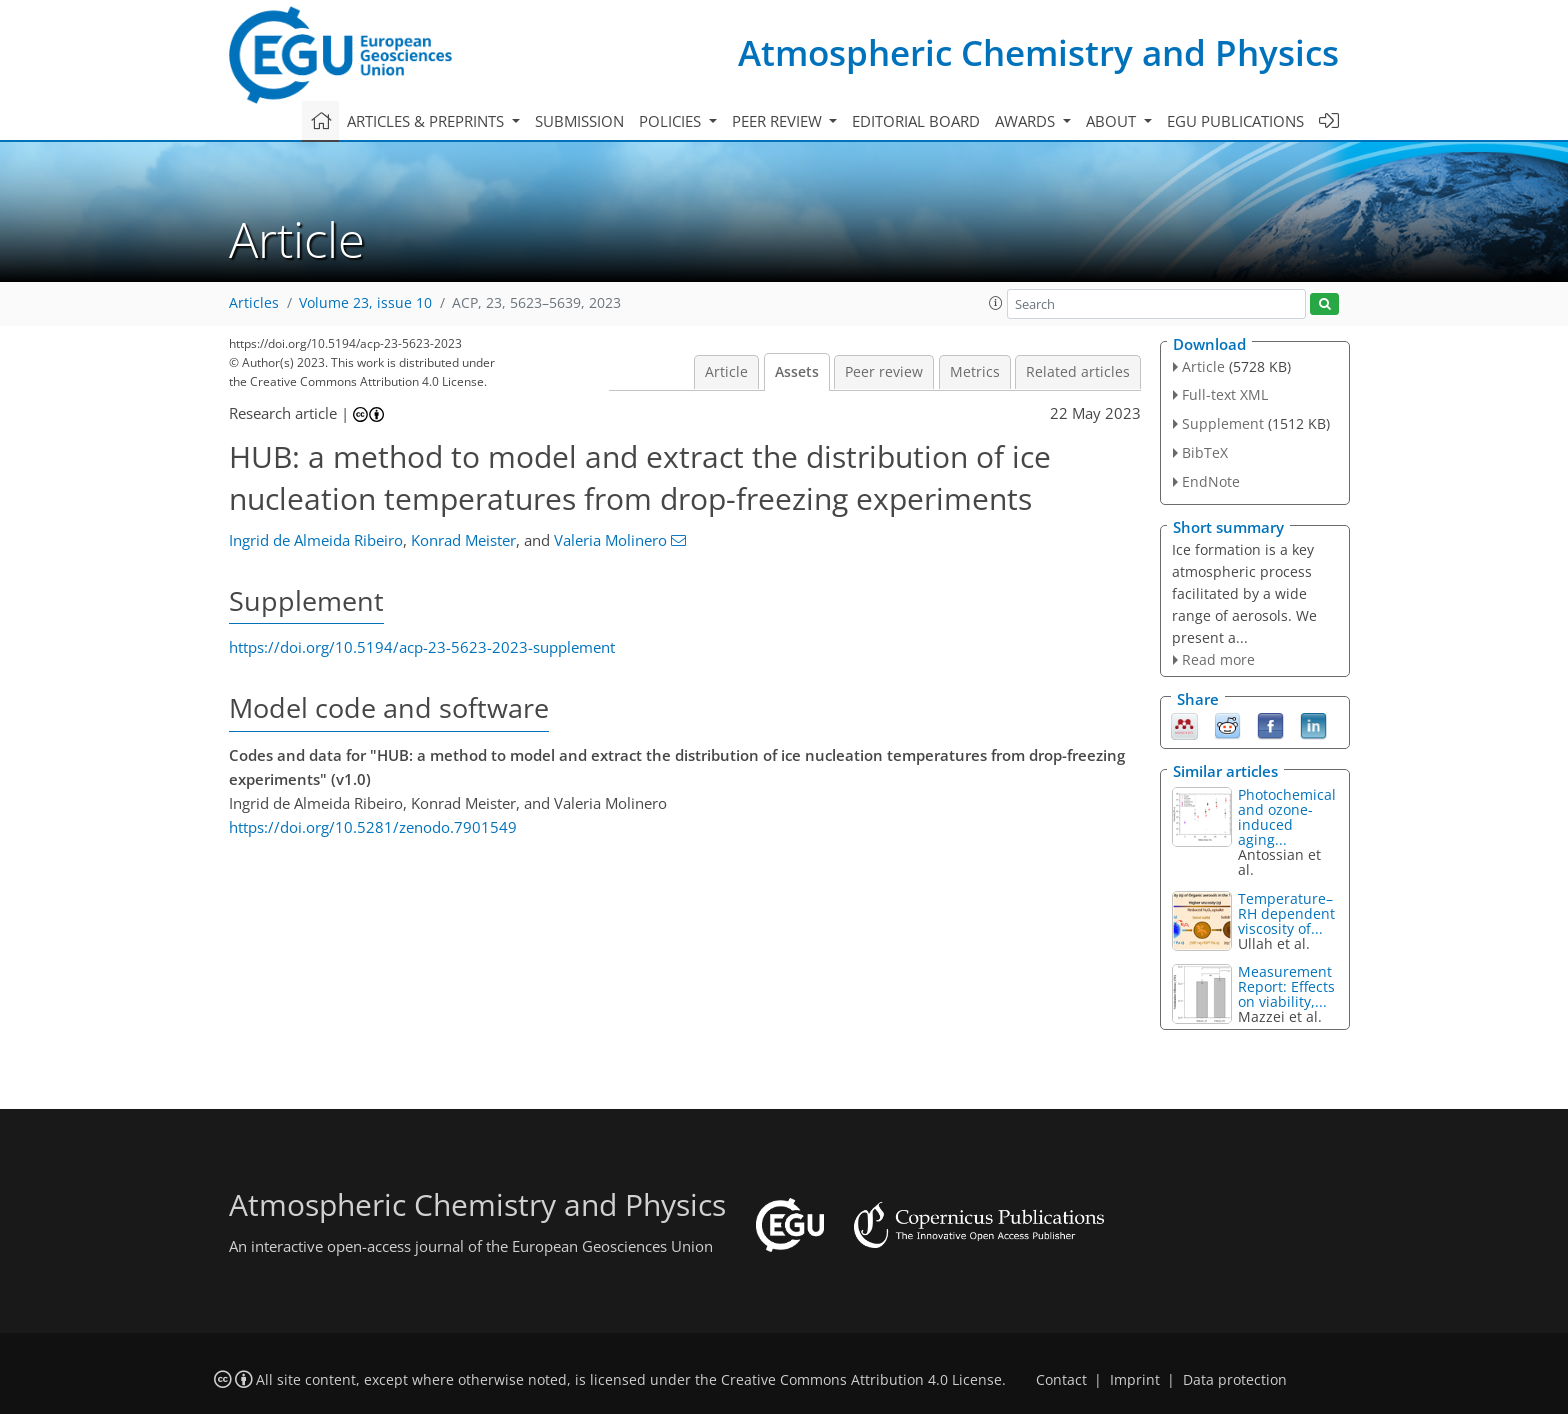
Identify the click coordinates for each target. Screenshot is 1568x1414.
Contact (1061, 1380)
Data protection (1235, 1380)
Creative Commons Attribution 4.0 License (861, 1380)
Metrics (975, 372)
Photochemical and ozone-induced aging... (1287, 817)
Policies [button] (672, 121)
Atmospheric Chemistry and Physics (1038, 52)
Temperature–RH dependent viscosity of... (1286, 913)
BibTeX (1205, 452)
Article (726, 372)
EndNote (1211, 481)
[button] (996, 303)
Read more (1218, 659)
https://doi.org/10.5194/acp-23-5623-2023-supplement (422, 647)
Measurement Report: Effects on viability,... (1286, 986)
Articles (254, 303)
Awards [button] (1027, 121)
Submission (579, 121)
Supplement (1223, 423)
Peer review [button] (779, 121)
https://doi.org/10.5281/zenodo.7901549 (373, 827)
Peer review (884, 372)
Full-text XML (1225, 394)
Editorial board (916, 121)
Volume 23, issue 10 (365, 303)
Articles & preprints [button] (427, 121)
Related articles (1078, 372)
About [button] (1113, 121)
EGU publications (1235, 121)
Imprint (1135, 1380)
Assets (797, 372)
